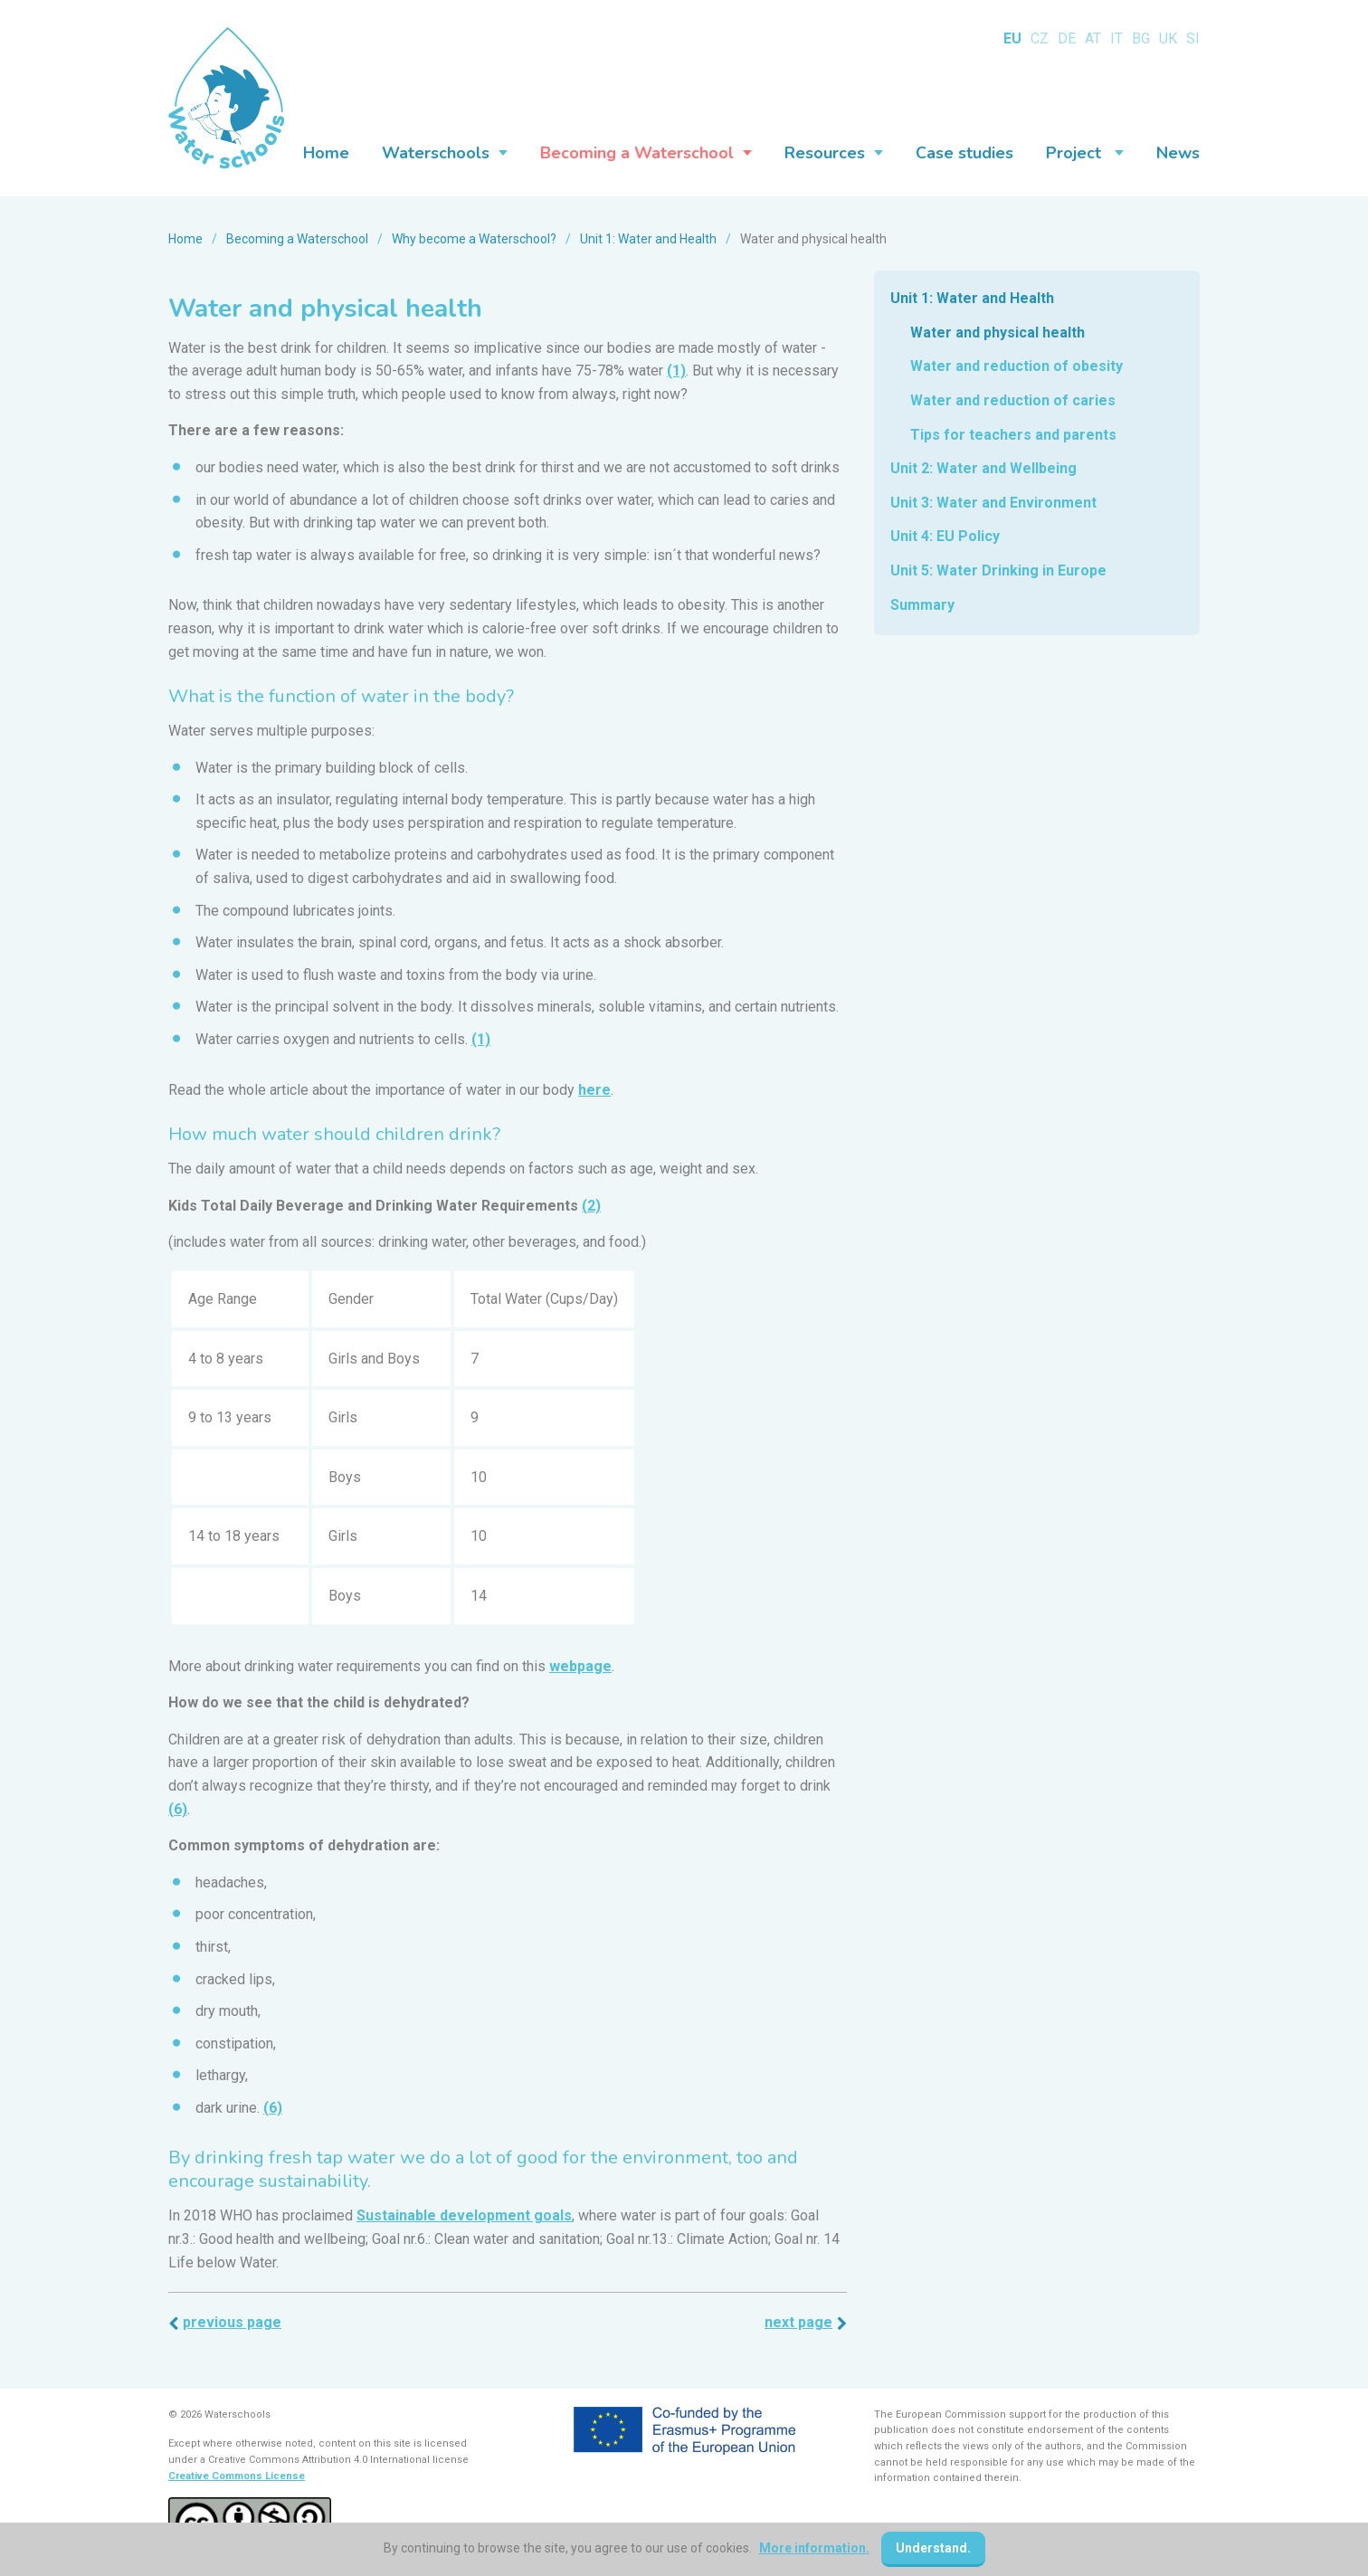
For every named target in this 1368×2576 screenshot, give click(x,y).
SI (1193, 38)
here (594, 1089)
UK (1168, 38)
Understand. (933, 2548)
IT (1116, 38)
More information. (814, 2548)
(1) (676, 370)
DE (1067, 38)
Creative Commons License (236, 2476)
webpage (580, 1666)
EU (1012, 38)
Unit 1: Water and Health (648, 239)
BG (1141, 38)
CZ (1040, 38)
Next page (798, 2322)
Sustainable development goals (464, 2215)
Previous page (232, 2322)
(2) (591, 1205)
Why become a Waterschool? (474, 239)
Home (185, 239)
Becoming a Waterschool (297, 239)
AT (1093, 38)
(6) (177, 1809)
